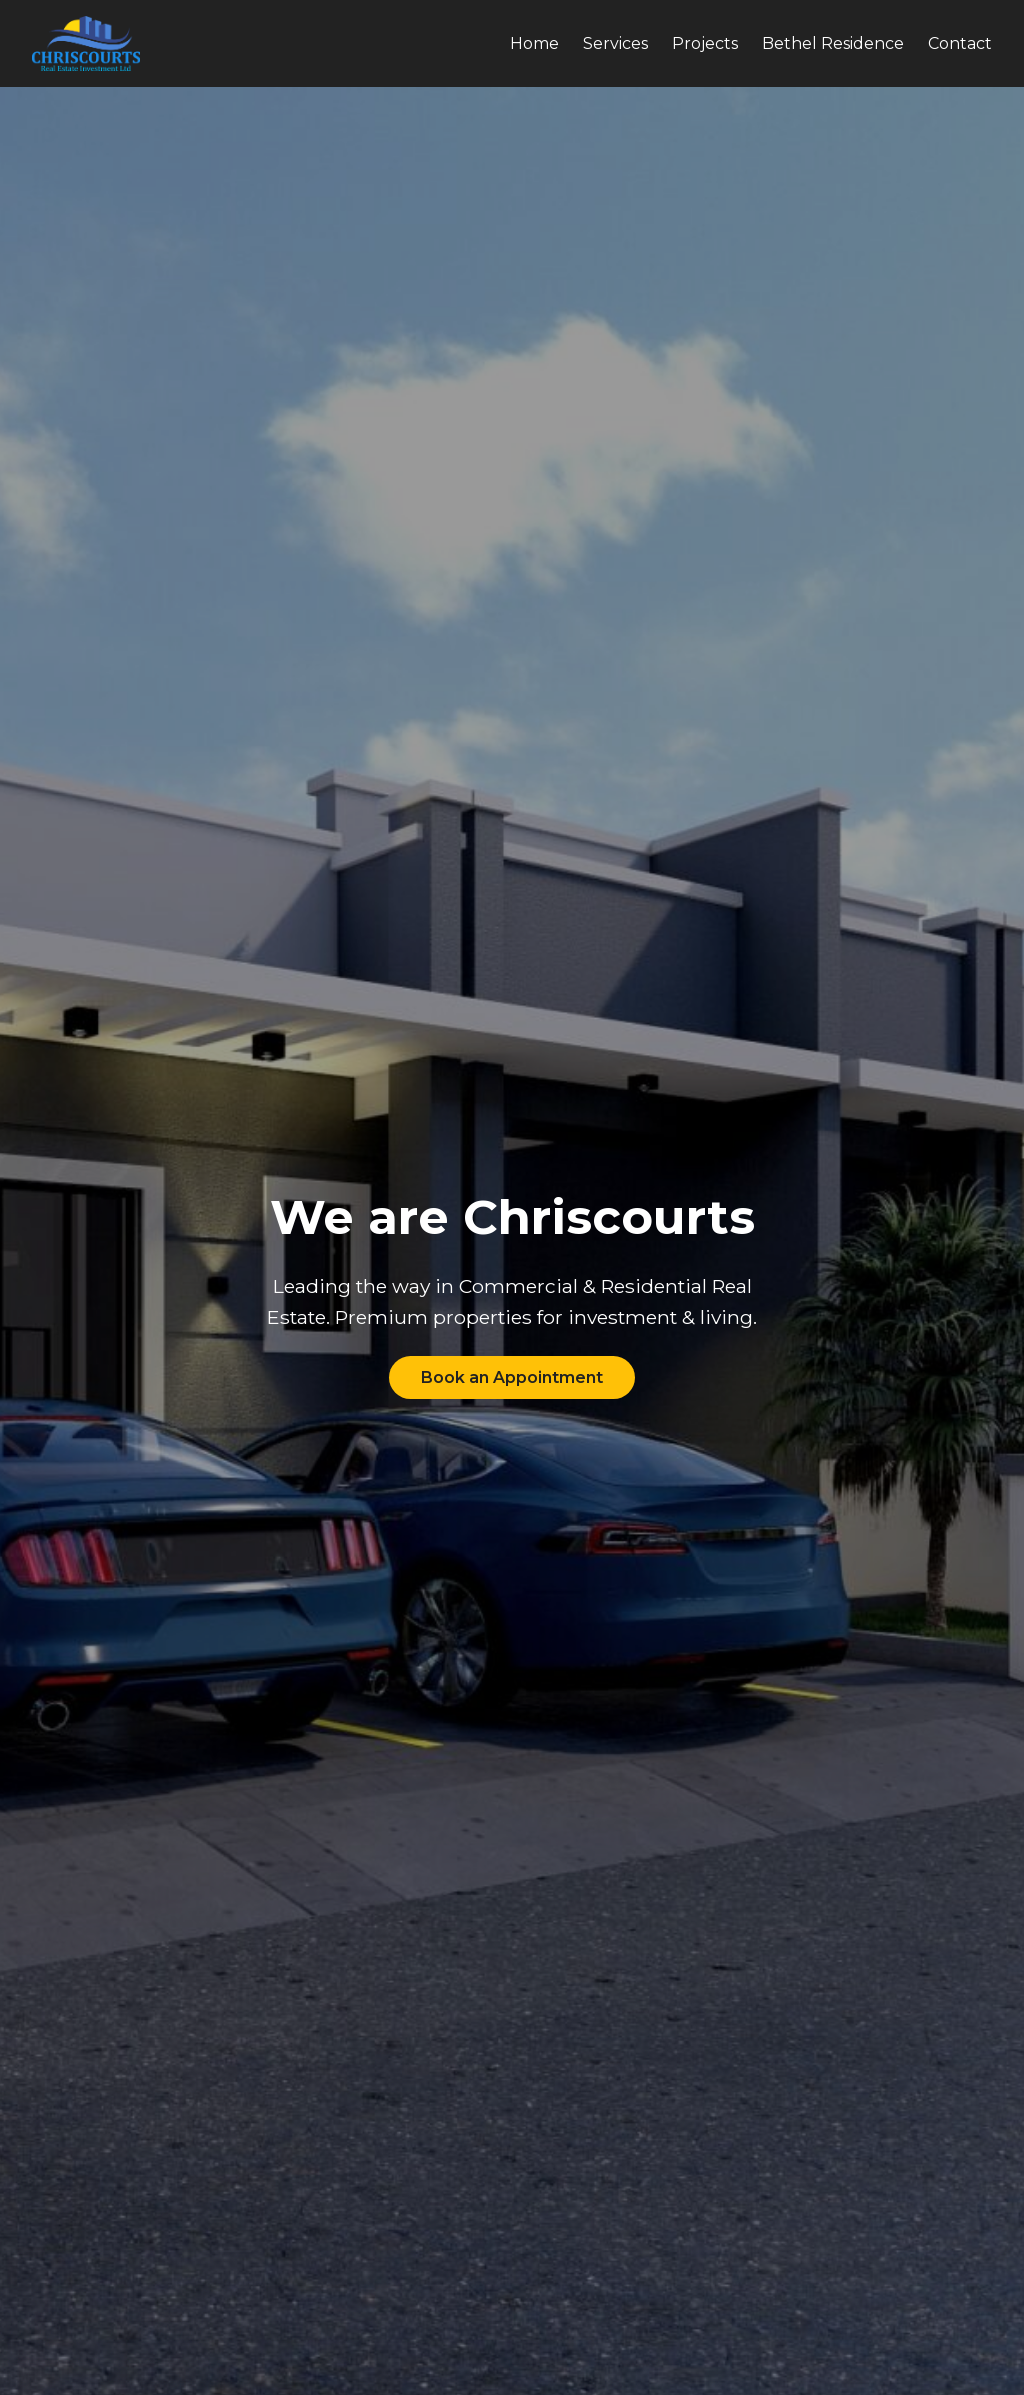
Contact (960, 43)
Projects (705, 43)
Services (615, 43)
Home (534, 43)
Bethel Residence (833, 43)
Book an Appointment (512, 1377)
